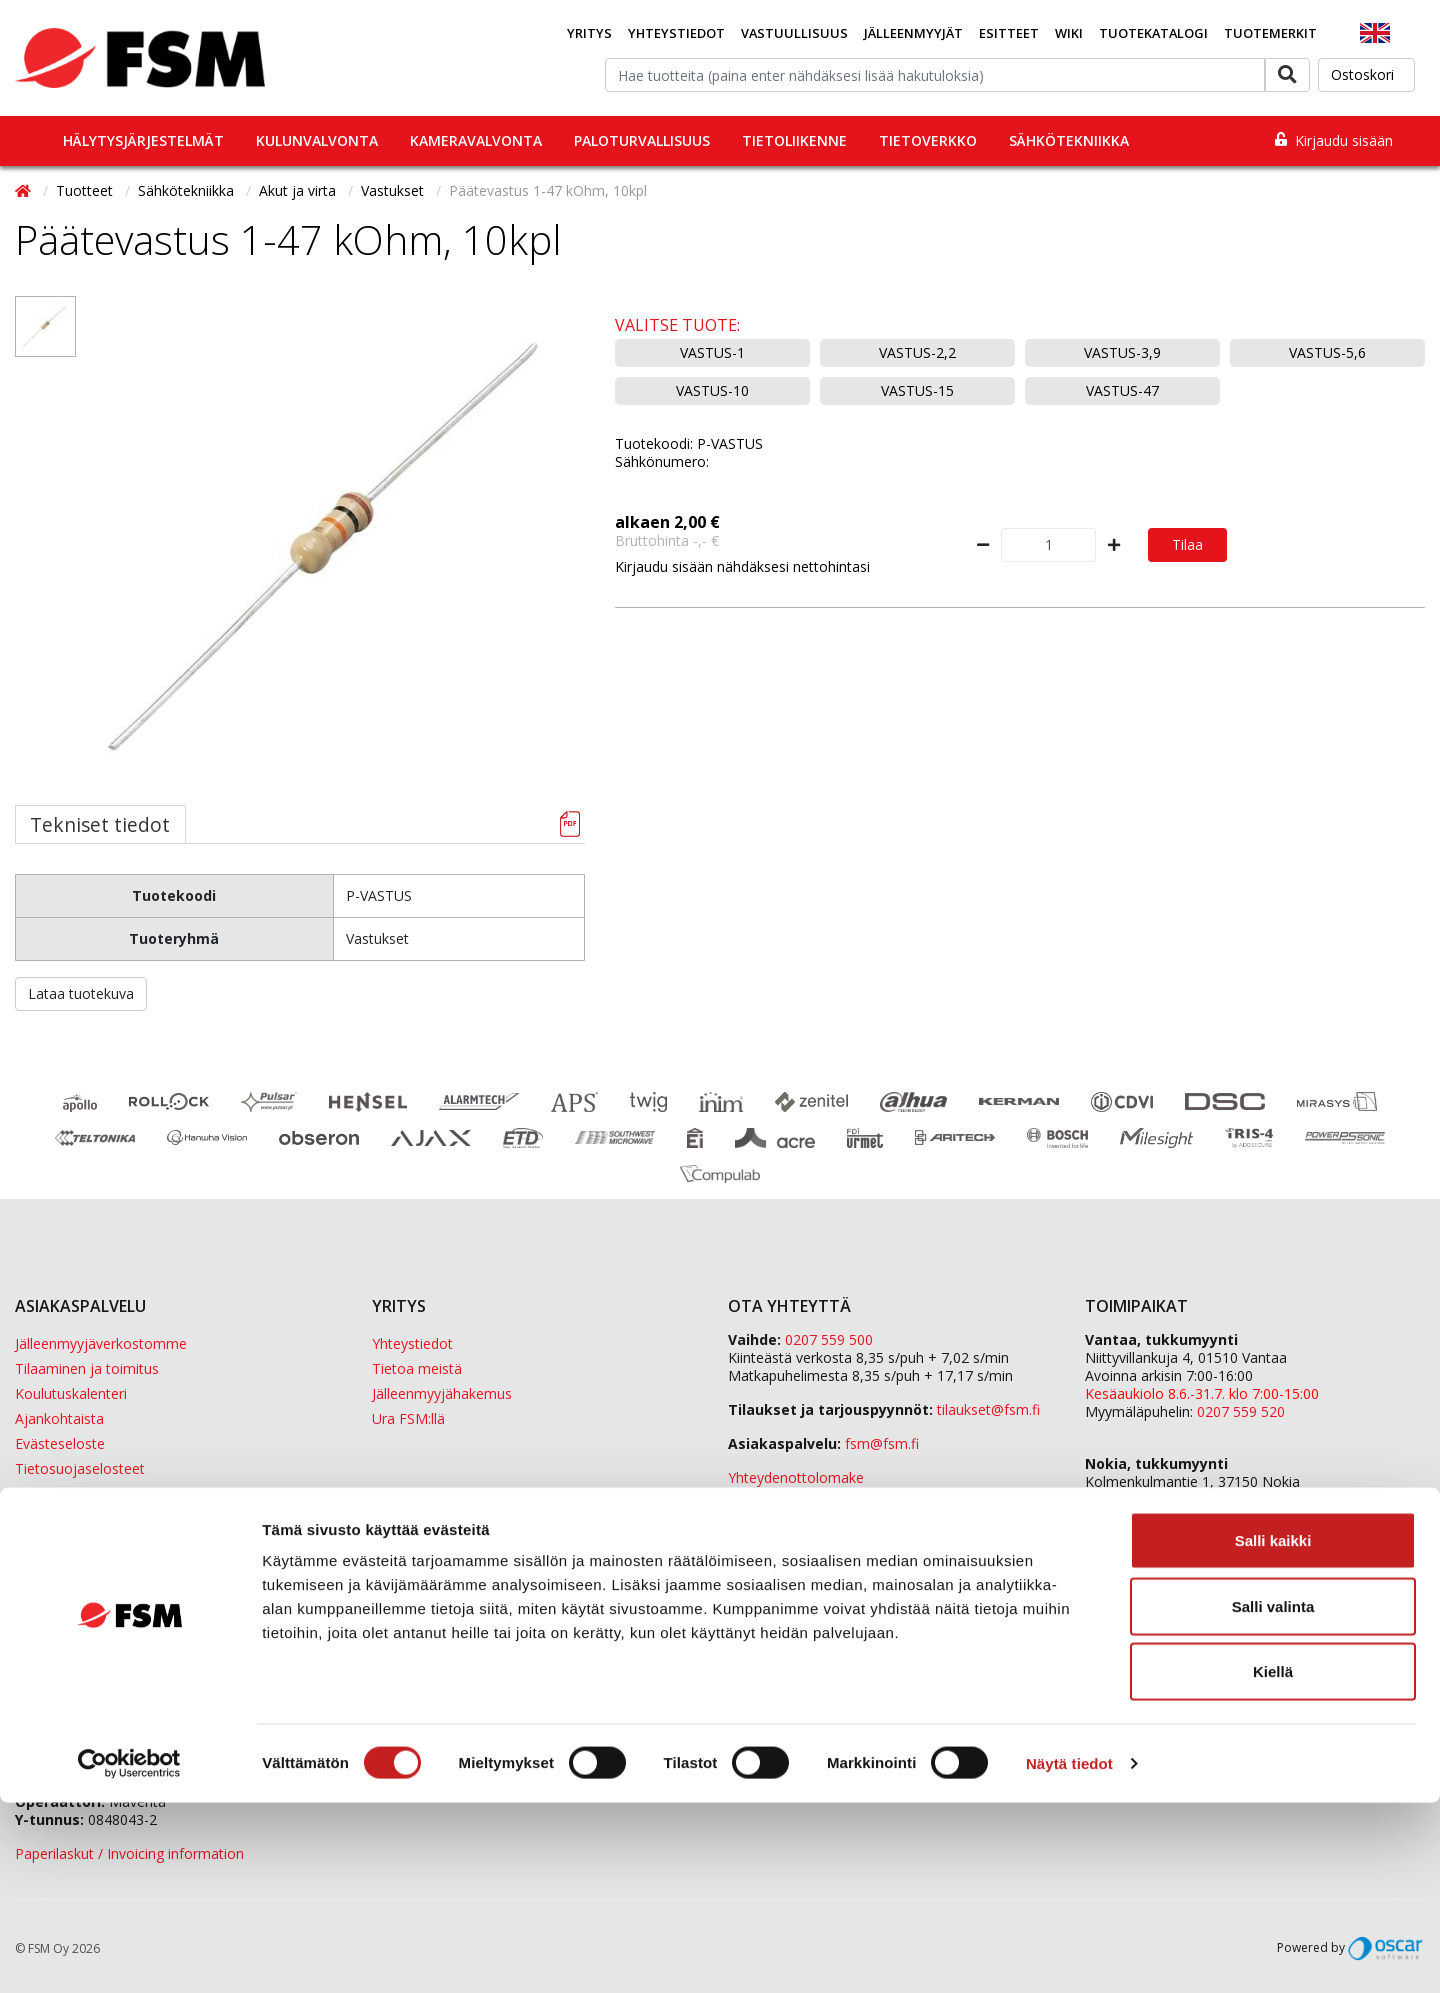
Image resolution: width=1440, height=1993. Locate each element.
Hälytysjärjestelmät (143, 140)
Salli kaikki (1273, 1730)
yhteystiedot (1013, 1511)
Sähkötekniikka (1069, 140)
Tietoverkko (928, 140)
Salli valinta (1273, 1796)
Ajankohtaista (59, 1418)
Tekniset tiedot (100, 824)
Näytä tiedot (1069, 1953)
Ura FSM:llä (408, 1418)
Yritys (589, 33)
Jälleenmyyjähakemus (442, 1393)
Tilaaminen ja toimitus (87, 1368)
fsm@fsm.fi (882, 1443)
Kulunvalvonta (317, 140)
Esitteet (1009, 33)
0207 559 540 (1241, 1517)
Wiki (1069, 33)
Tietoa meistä (417, 1368)
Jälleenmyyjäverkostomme (101, 1343)
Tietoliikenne (794, 140)
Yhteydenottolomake (796, 1477)
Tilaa (1187, 544)
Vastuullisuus (794, 33)
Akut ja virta (299, 190)
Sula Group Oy (1131, 1605)
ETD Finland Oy (1135, 1569)
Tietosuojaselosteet (80, 1468)
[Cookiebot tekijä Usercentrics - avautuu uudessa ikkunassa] (129, 1954)
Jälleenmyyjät (913, 33)
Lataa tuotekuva (81, 993)
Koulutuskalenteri (71, 1393)
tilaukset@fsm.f (988, 1409)
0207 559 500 (829, 1339)
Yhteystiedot (676, 33)
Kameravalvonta (476, 140)
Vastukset (394, 190)
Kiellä (1273, 1861)
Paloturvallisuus (642, 140)
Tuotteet (86, 190)
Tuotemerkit (1270, 33)
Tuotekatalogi (1153, 33)
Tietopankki (52, 1493)
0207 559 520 (1241, 1411)
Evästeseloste (60, 1443)
